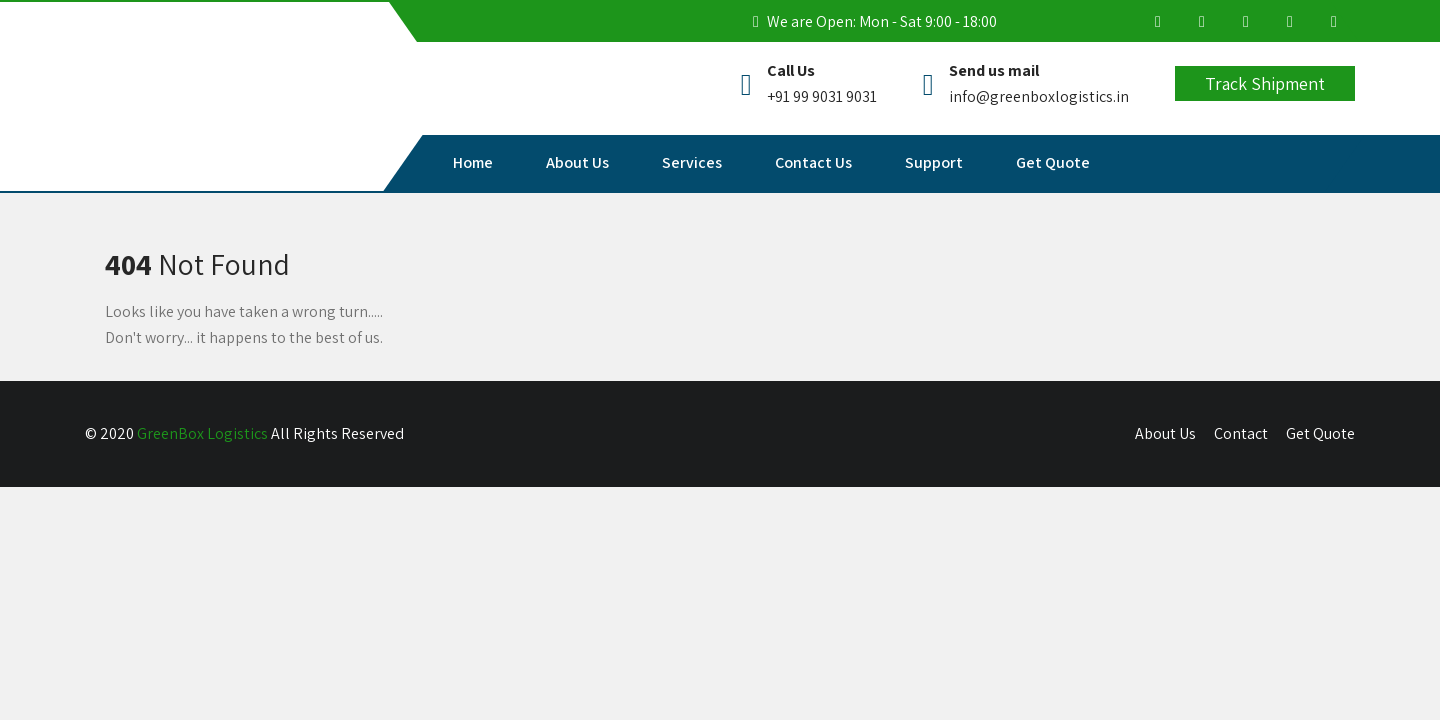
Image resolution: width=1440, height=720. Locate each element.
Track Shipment (1265, 83)
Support (934, 162)
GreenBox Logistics (202, 433)
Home (473, 162)
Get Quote (1053, 162)
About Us (577, 162)
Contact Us (813, 162)
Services (692, 162)
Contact (1241, 433)
